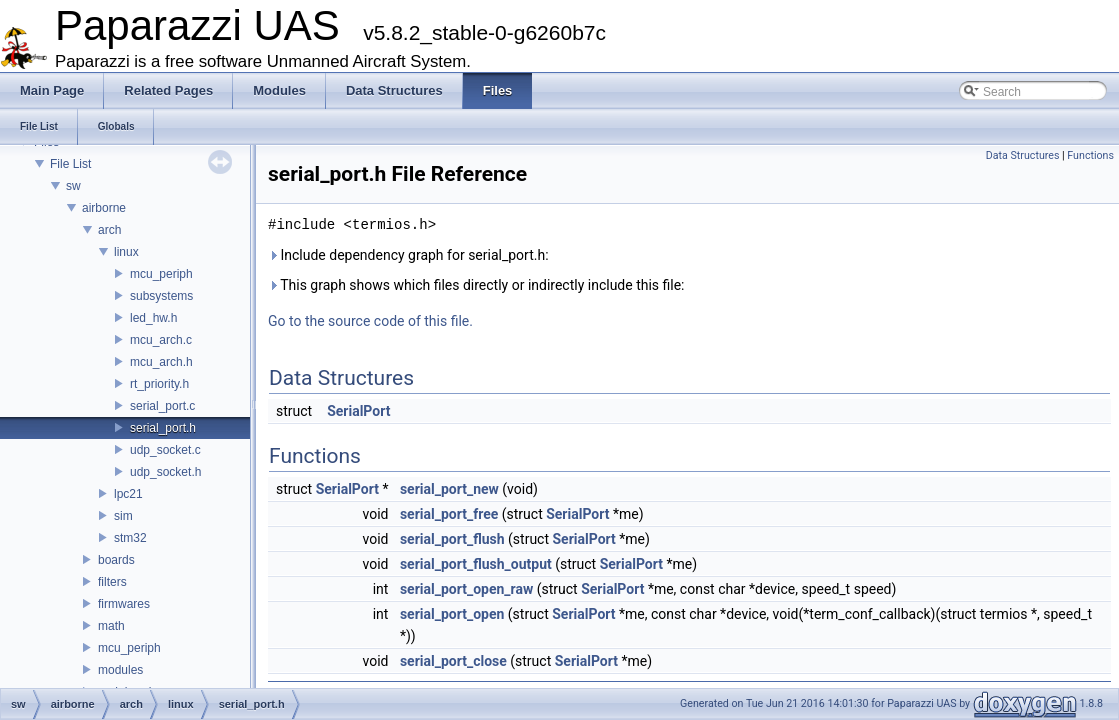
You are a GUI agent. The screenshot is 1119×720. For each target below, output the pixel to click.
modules (120, 670)
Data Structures (1023, 155)
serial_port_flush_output (476, 564)
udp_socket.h (165, 472)
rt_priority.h (159, 384)
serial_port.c (162, 406)
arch (109, 230)
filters (112, 582)
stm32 (130, 538)
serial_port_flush (452, 539)
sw (73, 186)
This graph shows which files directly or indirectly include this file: (476, 285)
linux (126, 252)
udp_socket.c (165, 450)
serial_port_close (453, 661)
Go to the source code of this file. (370, 321)
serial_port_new (449, 489)
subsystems (161, 296)
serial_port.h (163, 428)
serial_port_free (449, 514)
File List (70, 164)
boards (116, 560)
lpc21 (128, 494)
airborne (104, 208)
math (111, 626)
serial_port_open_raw (466, 589)
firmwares (124, 604)
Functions (1090, 155)
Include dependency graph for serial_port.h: (408, 255)
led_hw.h (153, 318)
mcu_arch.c (161, 340)
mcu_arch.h (161, 362)
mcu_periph (161, 274)
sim (123, 516)
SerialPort (358, 411)
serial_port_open (452, 614)
